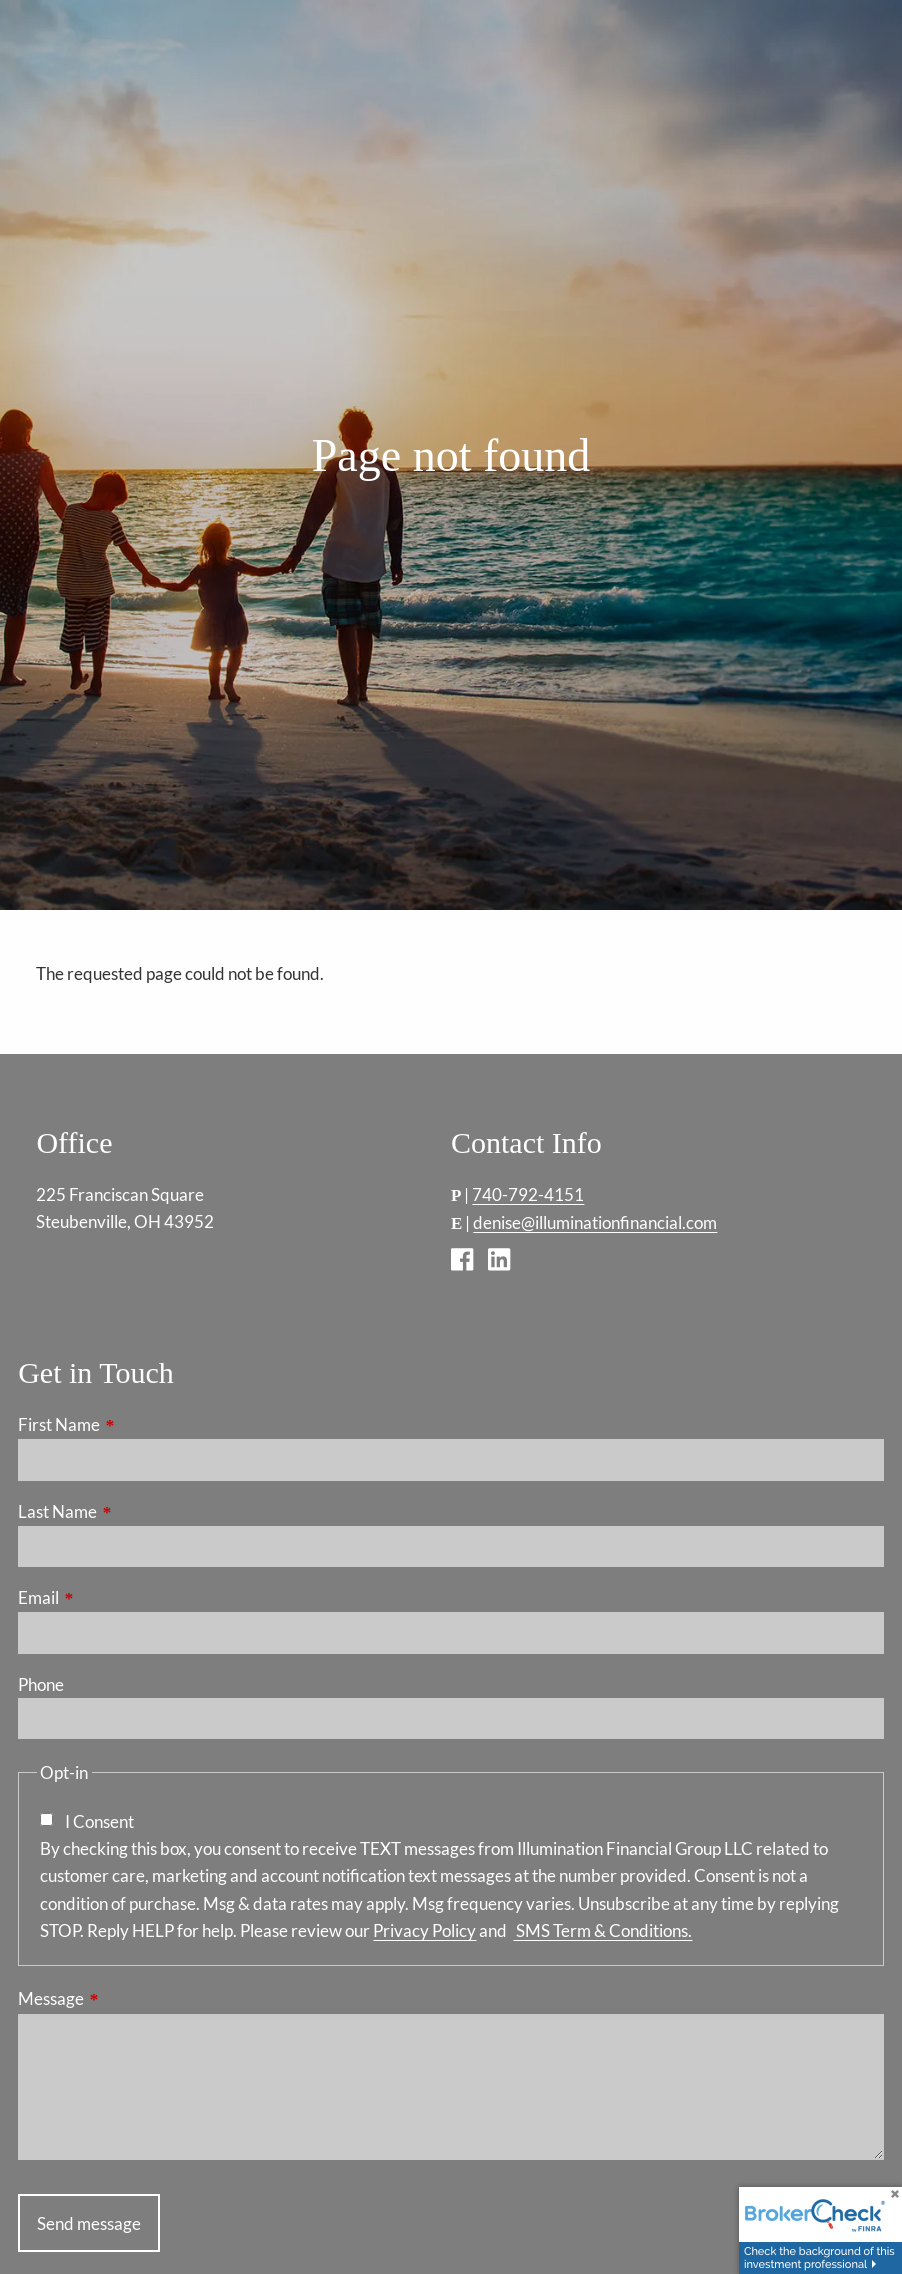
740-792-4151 (528, 1194)
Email (116, 1597)
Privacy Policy (424, 1930)
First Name (136, 1424)
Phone (41, 1684)
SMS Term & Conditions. (602, 1930)
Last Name (135, 1511)
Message (128, 1998)
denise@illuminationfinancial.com (595, 1222)
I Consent (99, 1821)
